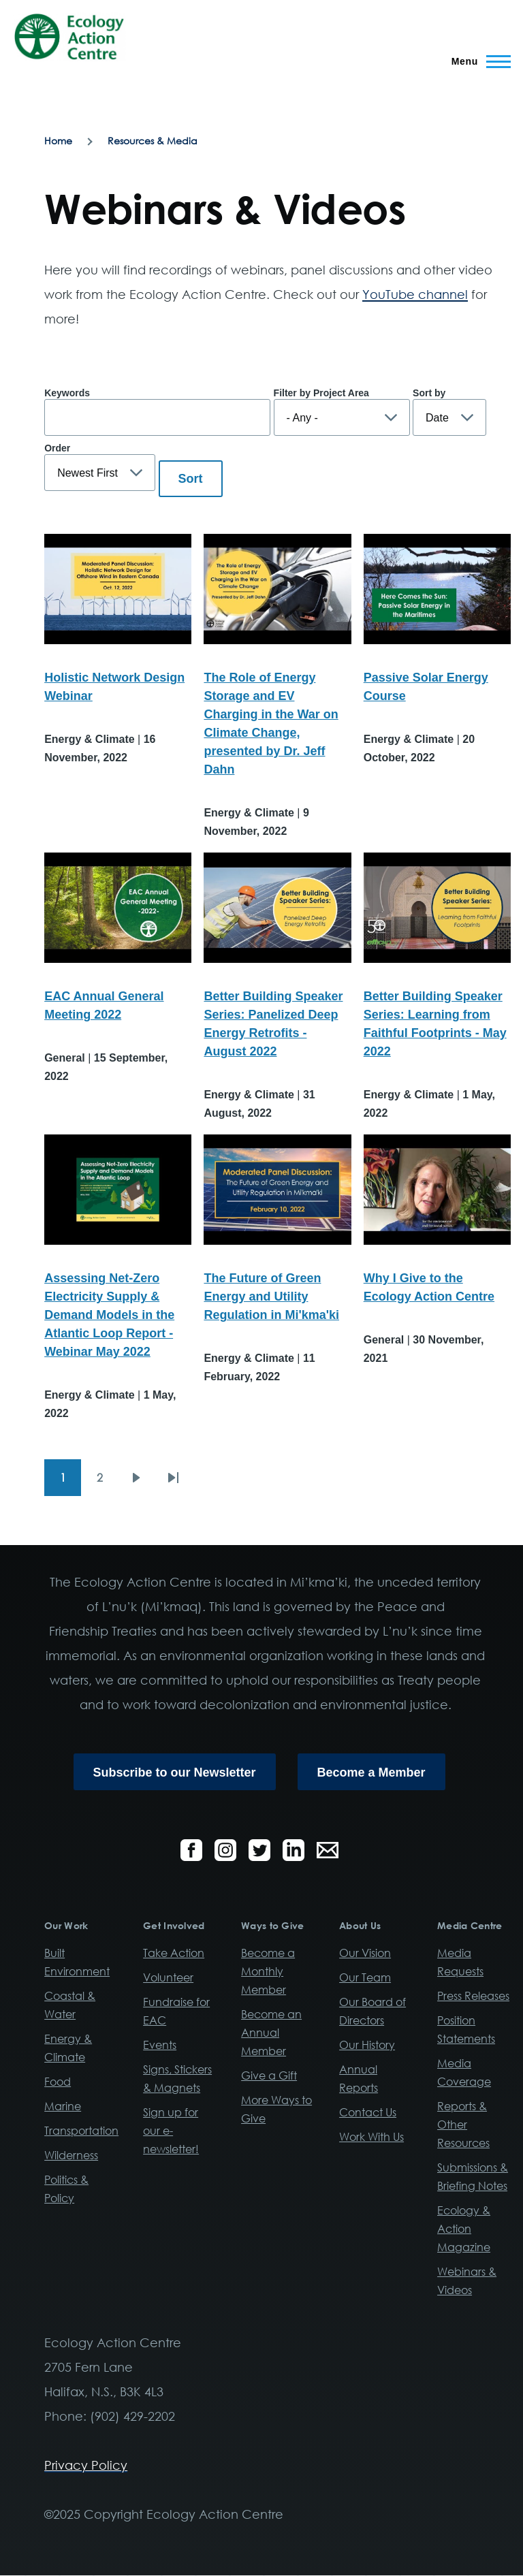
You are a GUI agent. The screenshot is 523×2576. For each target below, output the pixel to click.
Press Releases (473, 1996)
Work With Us (371, 2137)
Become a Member (371, 1772)
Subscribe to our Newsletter (174, 1772)
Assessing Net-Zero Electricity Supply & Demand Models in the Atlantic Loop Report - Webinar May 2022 (109, 1314)
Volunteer (168, 1977)
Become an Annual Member (271, 2032)
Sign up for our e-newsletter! (171, 2130)
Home (58, 140)
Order (57, 448)
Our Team (365, 1977)
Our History (367, 2045)
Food (57, 2081)
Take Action (173, 1953)
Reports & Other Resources (463, 2124)
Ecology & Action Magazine (463, 2229)
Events (159, 2045)
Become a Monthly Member (268, 1971)
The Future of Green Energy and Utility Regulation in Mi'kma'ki (271, 1296)
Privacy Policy (85, 2465)
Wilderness (71, 2155)
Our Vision (365, 1953)
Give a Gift (269, 2075)
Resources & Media (152, 140)
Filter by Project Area (321, 392)
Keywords (67, 392)
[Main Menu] (477, 61)
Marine (62, 2106)
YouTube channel (415, 294)
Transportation (81, 2130)
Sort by (429, 392)
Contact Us (367, 2112)
